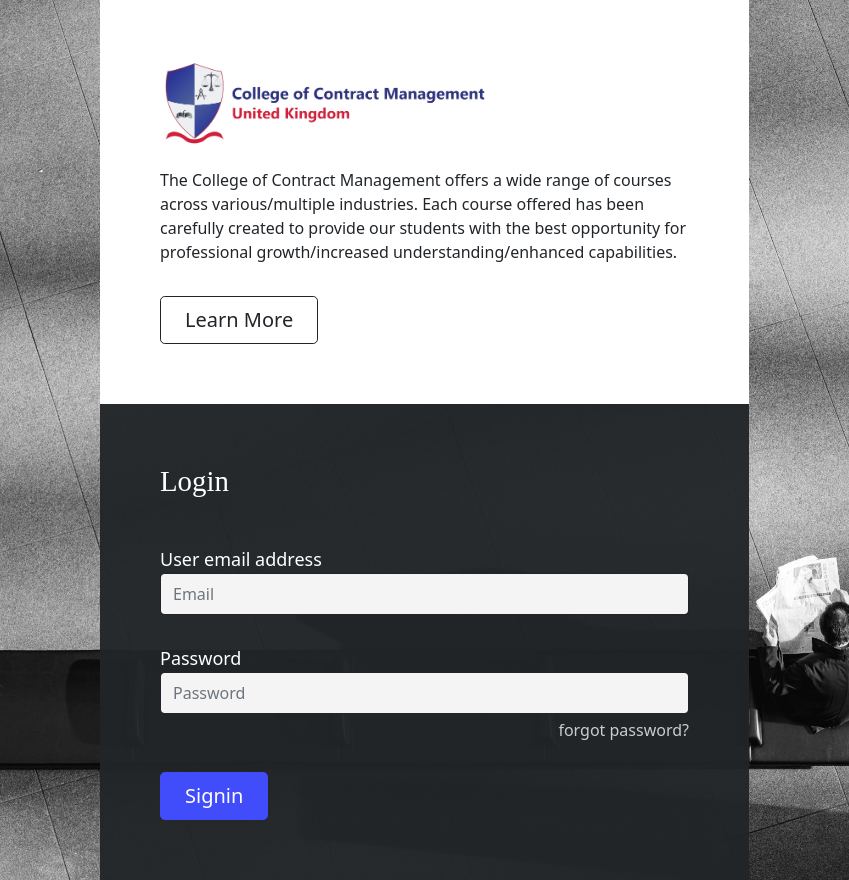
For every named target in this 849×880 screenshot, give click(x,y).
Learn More (239, 319)
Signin (214, 795)
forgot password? (623, 730)
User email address (241, 559)
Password (200, 658)
